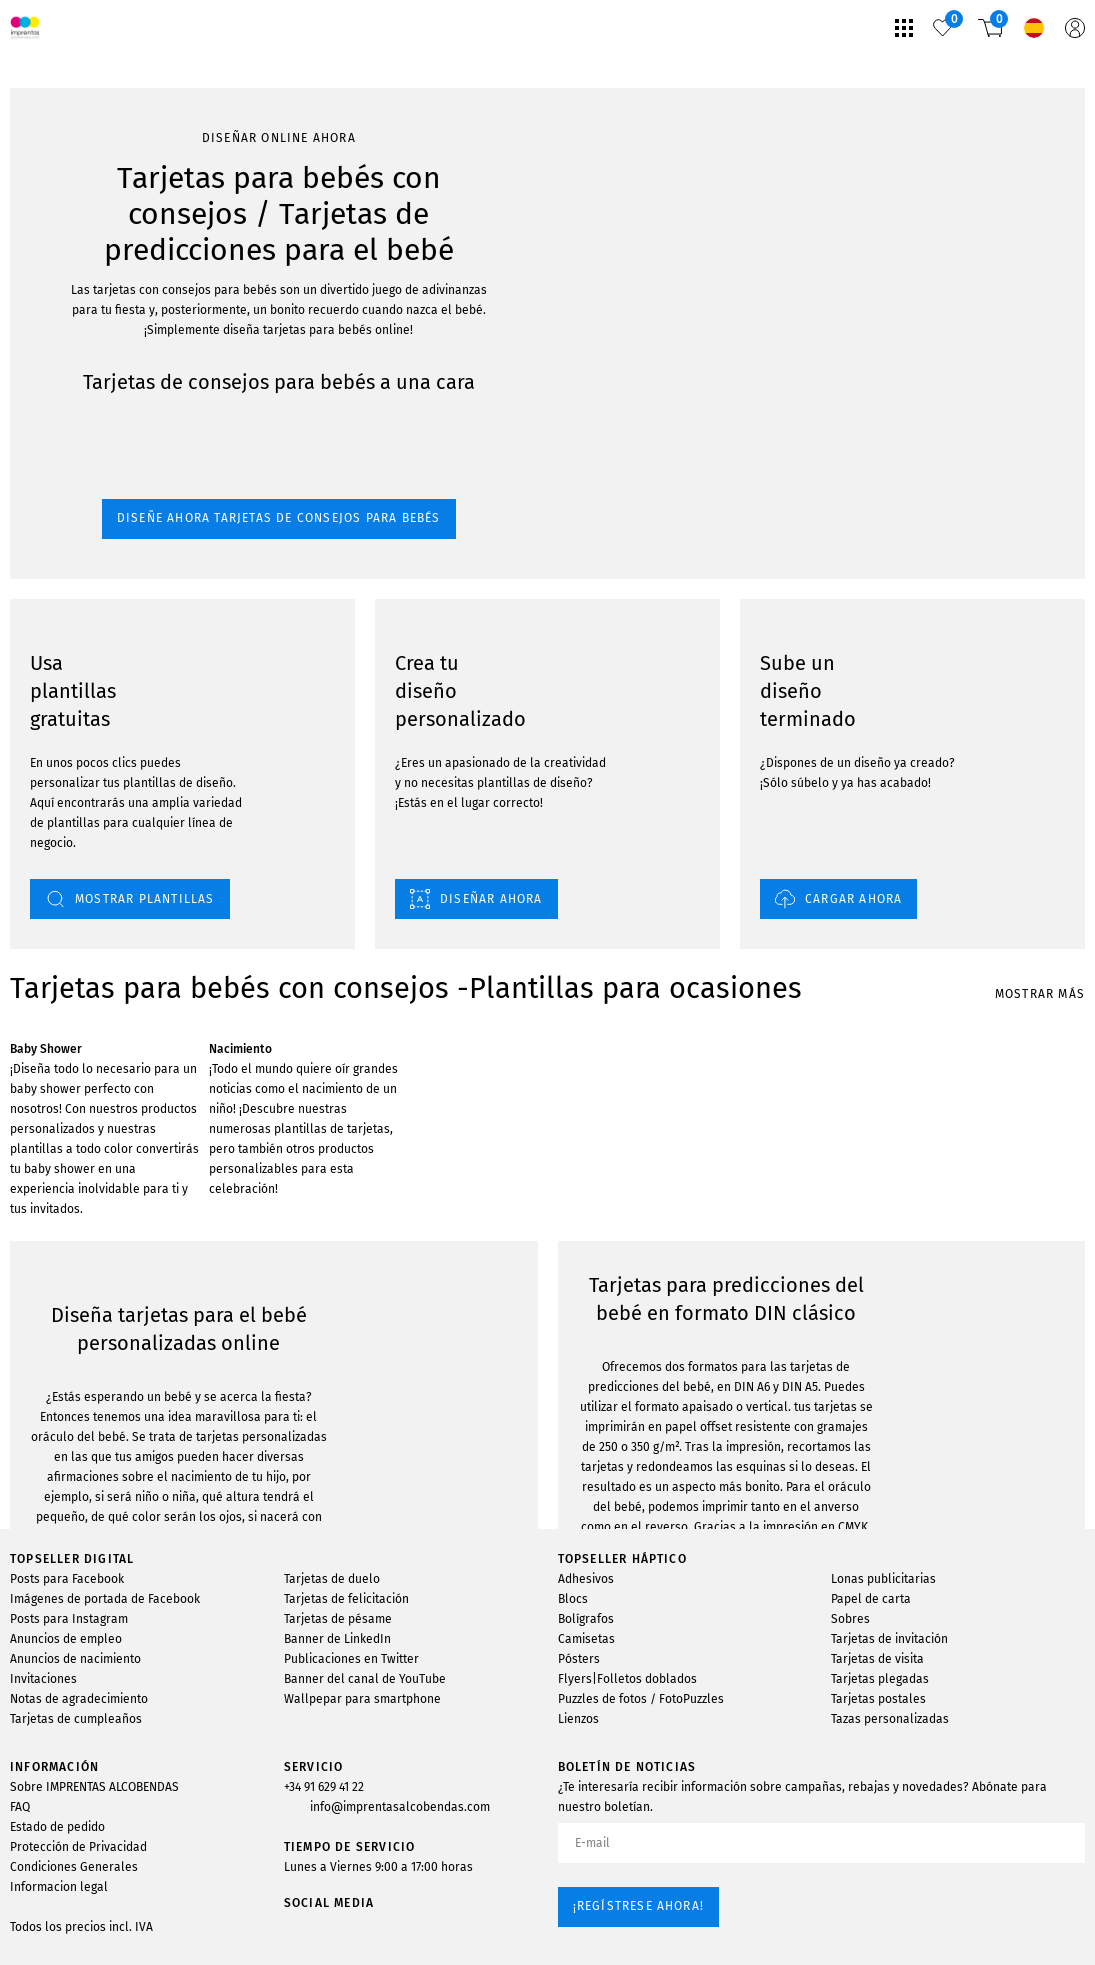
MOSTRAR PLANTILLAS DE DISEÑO (129, 1455)
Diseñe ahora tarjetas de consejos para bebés (152, 283)
